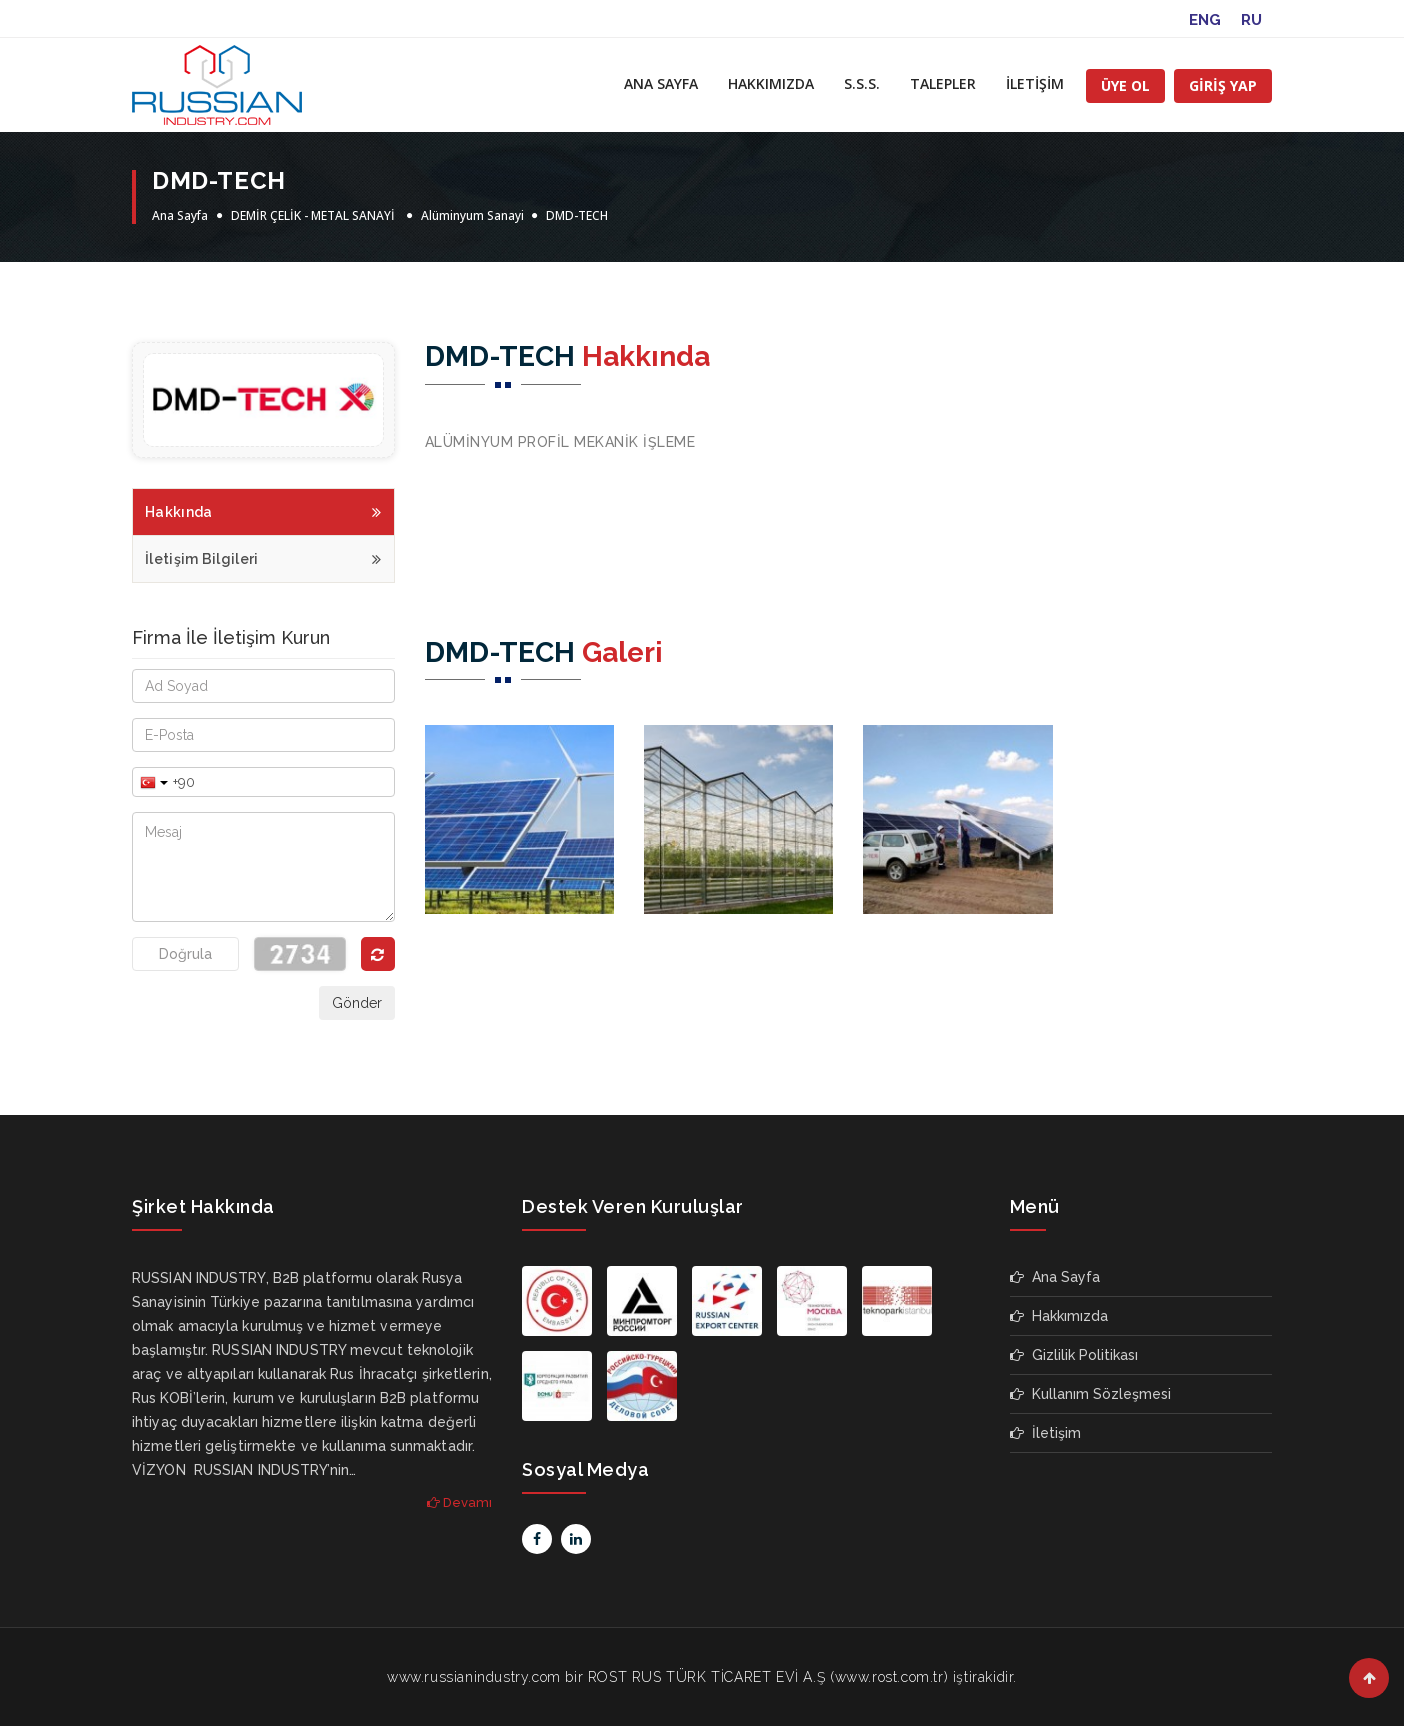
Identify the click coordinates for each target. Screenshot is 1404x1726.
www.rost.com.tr (889, 1677)
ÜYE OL (1125, 85)
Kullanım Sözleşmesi (1090, 1394)
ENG (1205, 20)
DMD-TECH (577, 215)
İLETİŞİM (1035, 83)
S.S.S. (862, 83)
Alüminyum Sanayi (474, 215)
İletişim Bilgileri (263, 556)
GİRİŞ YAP (1223, 85)
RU (1251, 20)
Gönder (357, 1003)
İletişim (1045, 1433)
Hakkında (263, 509)
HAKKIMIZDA (771, 83)
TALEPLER (943, 83)
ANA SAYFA (661, 83)
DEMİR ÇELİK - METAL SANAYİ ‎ (314, 215)
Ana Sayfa (180, 215)
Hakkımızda (1059, 1316)
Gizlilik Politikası (1074, 1355)
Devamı (459, 1502)
